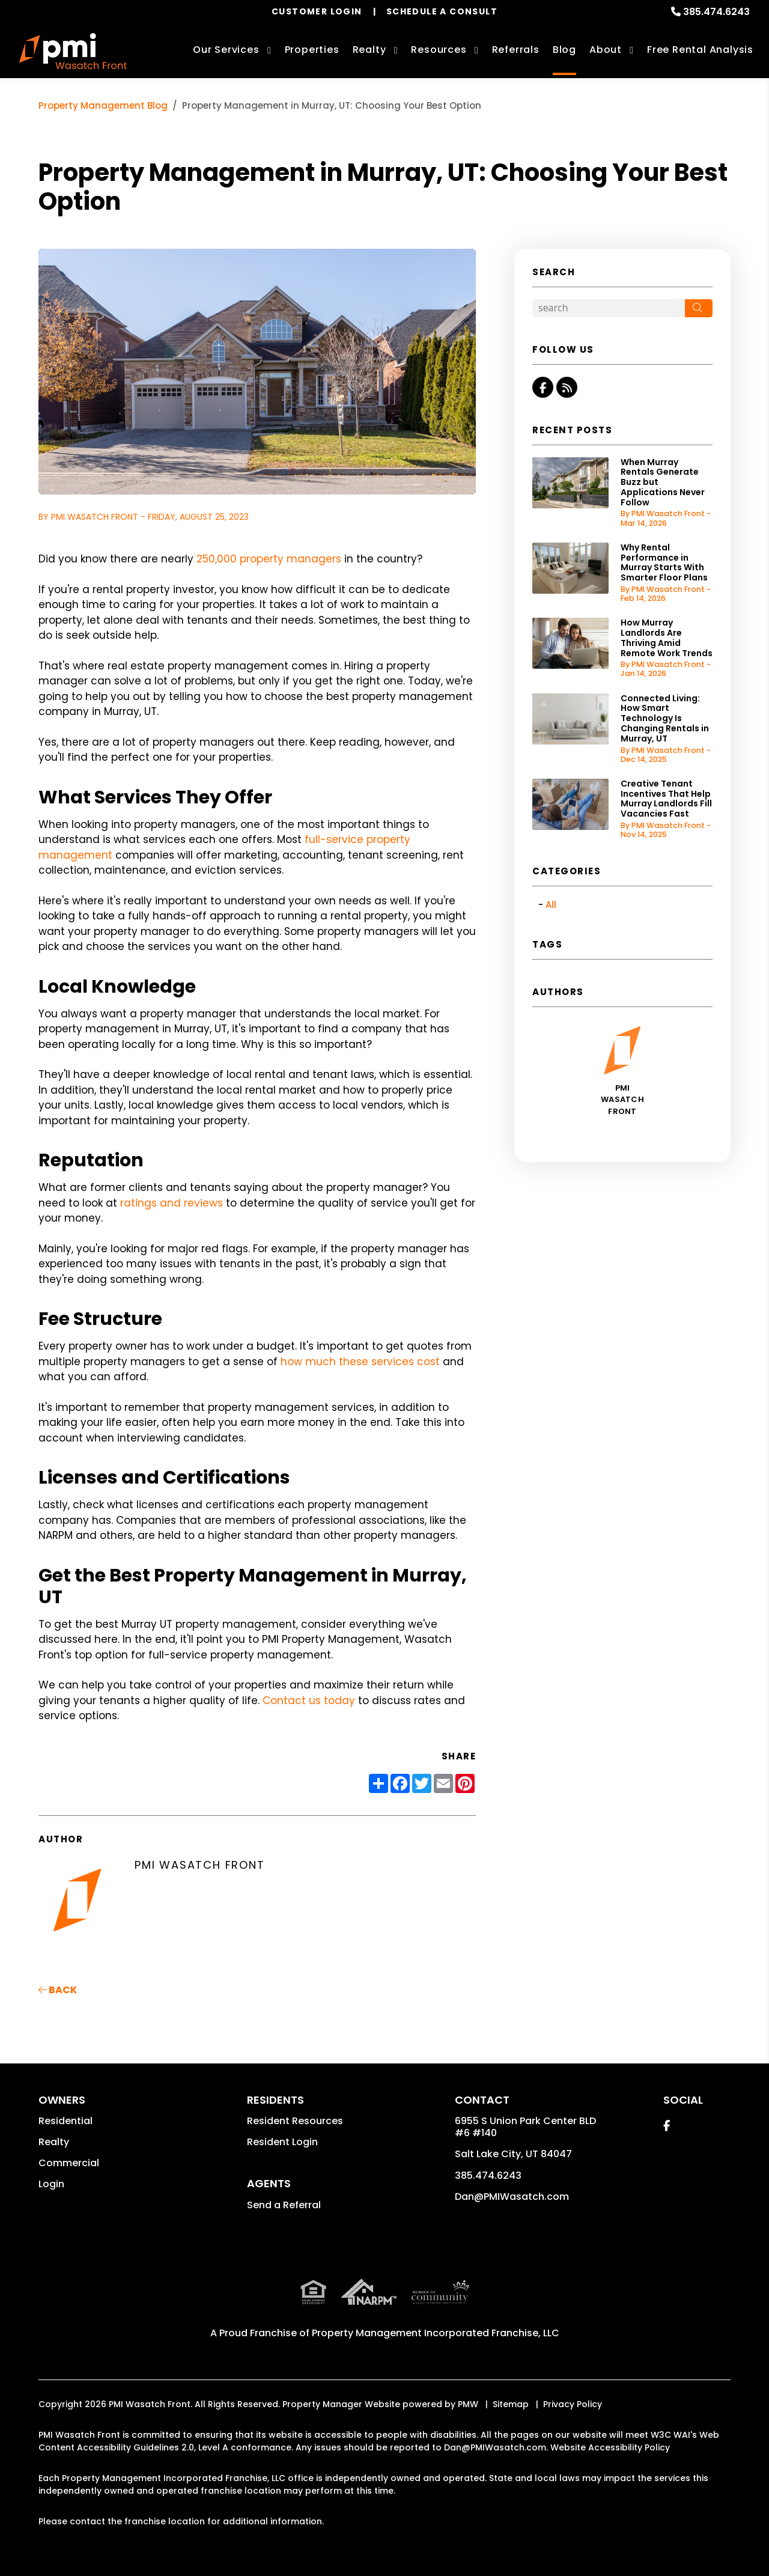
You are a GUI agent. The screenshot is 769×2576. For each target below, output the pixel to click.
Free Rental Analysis (700, 49)
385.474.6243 (716, 12)
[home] (73, 51)
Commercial (68, 2163)
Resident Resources (295, 2121)
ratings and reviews (171, 1203)
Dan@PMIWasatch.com (512, 2196)
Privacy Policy (572, 2404)
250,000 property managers (268, 559)
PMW (468, 2404)
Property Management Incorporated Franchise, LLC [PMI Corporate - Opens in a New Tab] (435, 2333)
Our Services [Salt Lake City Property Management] (226, 49)
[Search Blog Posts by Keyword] (608, 308)
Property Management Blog (103, 105)
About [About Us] (605, 49)
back (57, 1990)
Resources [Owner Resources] (438, 49)
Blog (564, 49)
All (551, 904)
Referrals (516, 49)
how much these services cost (360, 1361)
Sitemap (511, 2404)
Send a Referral (284, 2205)
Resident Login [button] (282, 2142)
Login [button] (51, 2184)
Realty (53, 2142)
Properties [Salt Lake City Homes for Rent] (312, 49)
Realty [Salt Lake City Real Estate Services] (369, 49)
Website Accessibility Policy (610, 2447)
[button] (542, 387)
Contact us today (309, 1700)
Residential (65, 2121)
